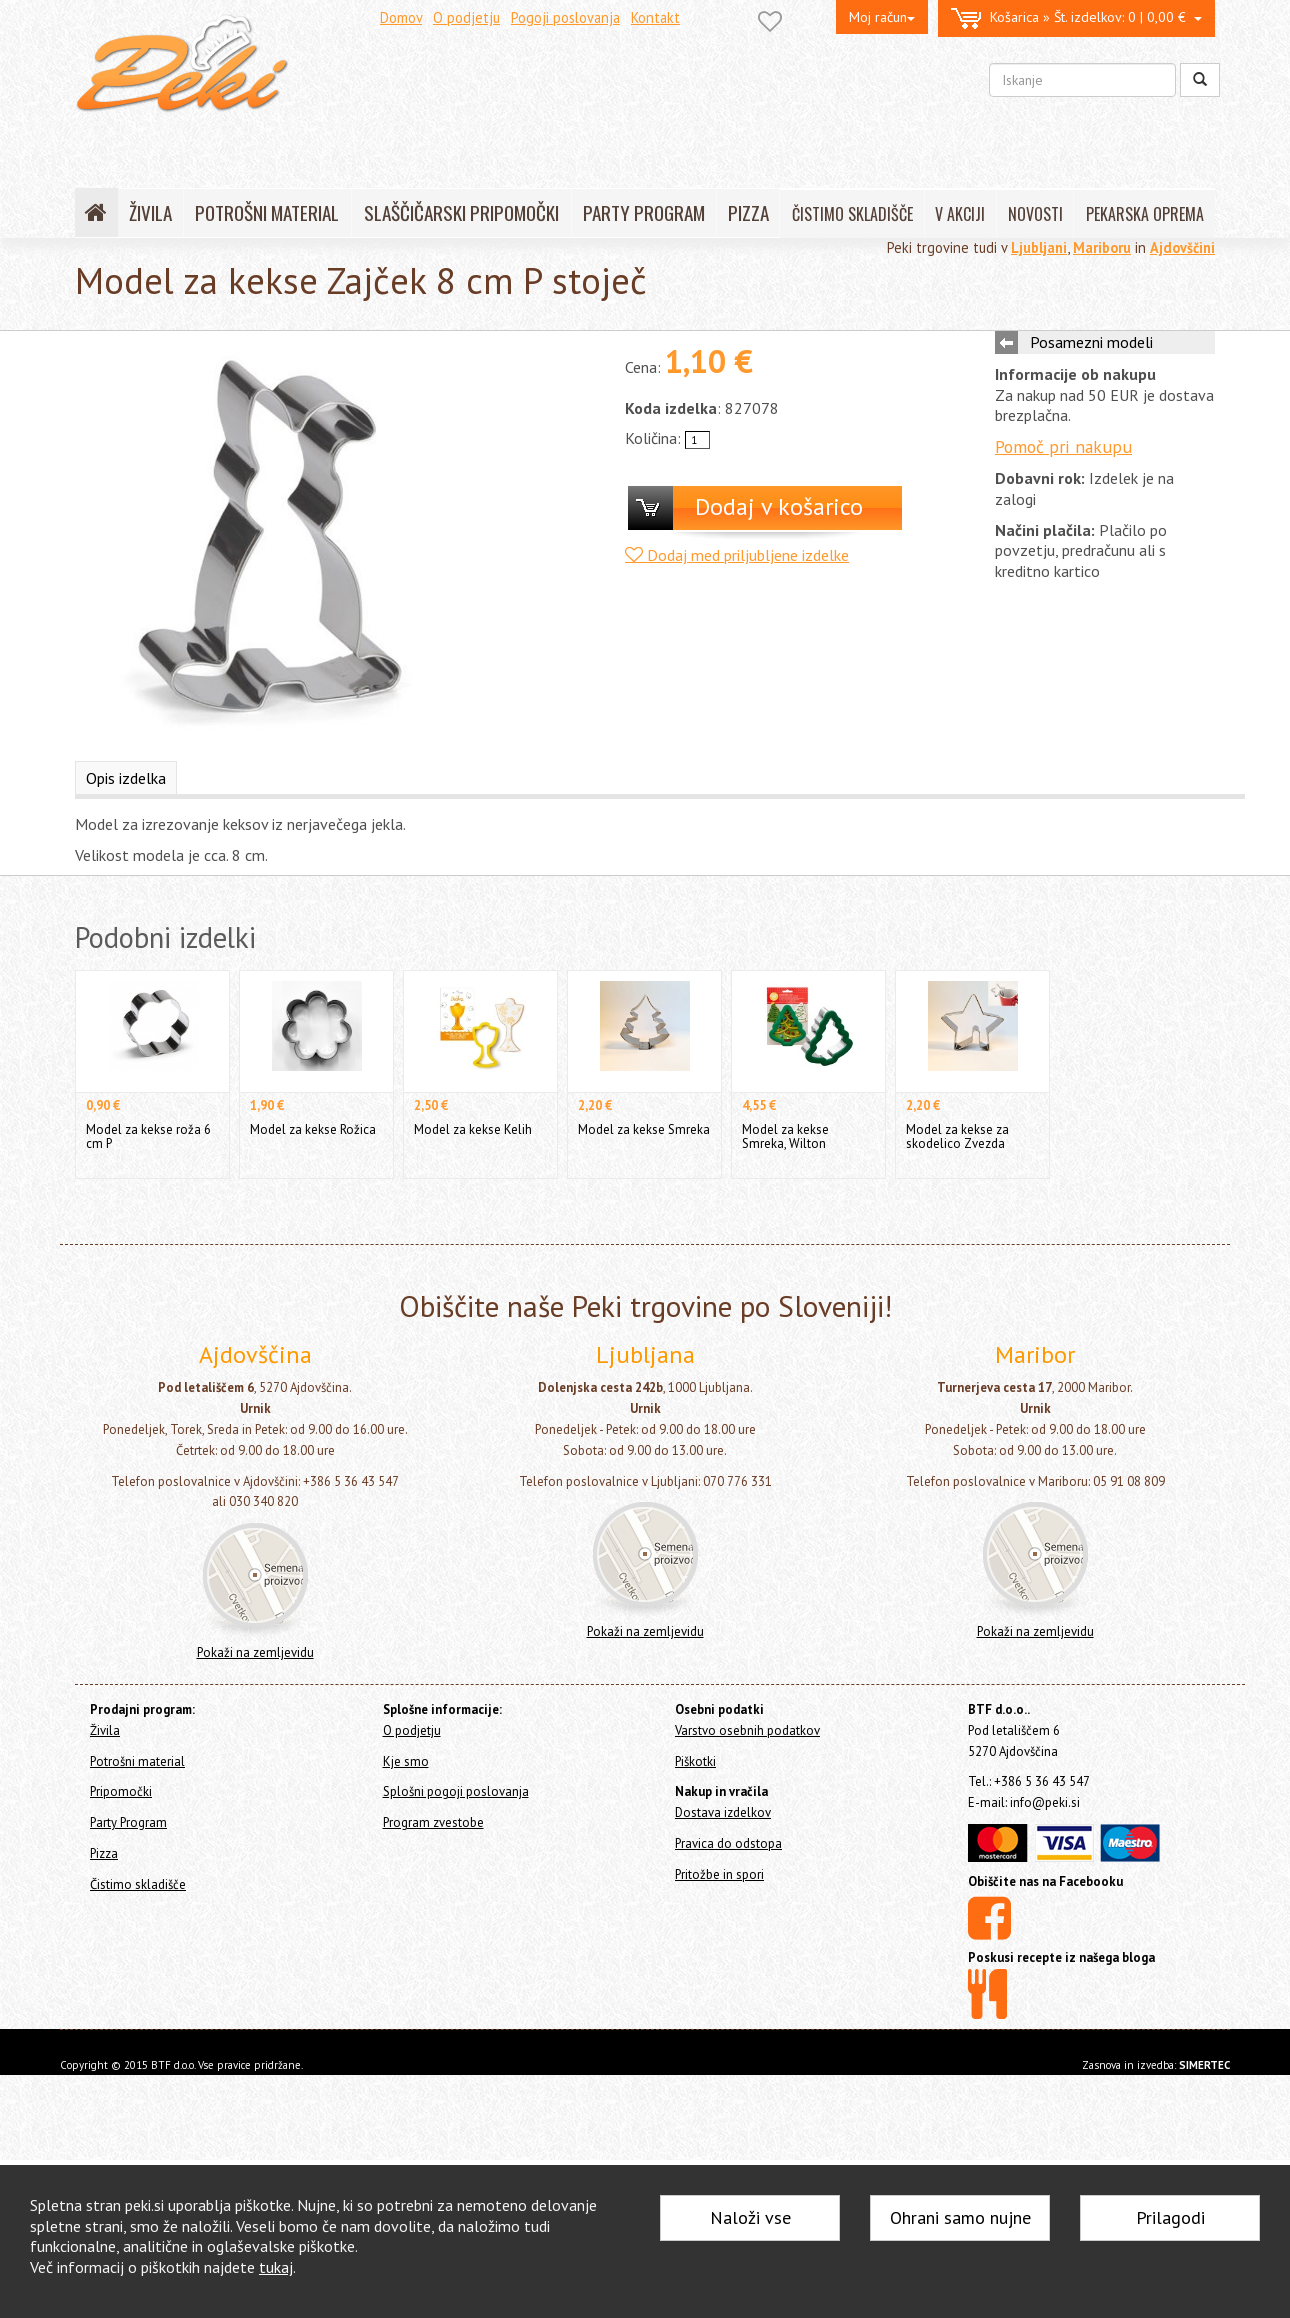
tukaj (276, 2267)
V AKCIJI (960, 214)
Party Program (128, 1822)
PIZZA (748, 212)
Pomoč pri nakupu (1063, 446)
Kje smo (406, 1761)
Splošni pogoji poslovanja (456, 1791)
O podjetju (466, 17)
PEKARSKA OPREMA (1145, 214)
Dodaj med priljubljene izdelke (737, 555)
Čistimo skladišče (138, 1884)
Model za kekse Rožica (313, 1129)
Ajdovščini (1182, 247)
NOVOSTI (1035, 214)
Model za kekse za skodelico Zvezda (957, 1136)
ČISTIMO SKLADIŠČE (852, 214)
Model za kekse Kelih (473, 1129)
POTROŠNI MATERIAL (267, 212)
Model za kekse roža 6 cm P (148, 1136)
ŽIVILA (150, 212)
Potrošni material (137, 1761)
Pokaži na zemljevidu (255, 1652)
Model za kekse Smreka (644, 1129)
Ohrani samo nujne (960, 2217)
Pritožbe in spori (719, 1874)
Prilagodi (1170, 2217)
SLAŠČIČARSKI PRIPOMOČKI (461, 212)
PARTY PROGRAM (644, 212)
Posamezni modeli (1091, 342)
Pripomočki (121, 1791)
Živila (105, 1730)
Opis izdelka (126, 778)
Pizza (104, 1853)
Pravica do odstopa (728, 1843)
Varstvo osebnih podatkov (747, 1730)
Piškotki (695, 1761)
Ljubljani (1039, 247)
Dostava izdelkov (723, 1812)
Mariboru (1102, 247)
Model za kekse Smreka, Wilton (785, 1136)
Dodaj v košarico (779, 506)
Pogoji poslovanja (565, 17)
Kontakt (655, 17)
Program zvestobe (433, 1822)
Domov (401, 17)
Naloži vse (750, 2217)
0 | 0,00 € (1076, 18)
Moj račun (882, 17)
